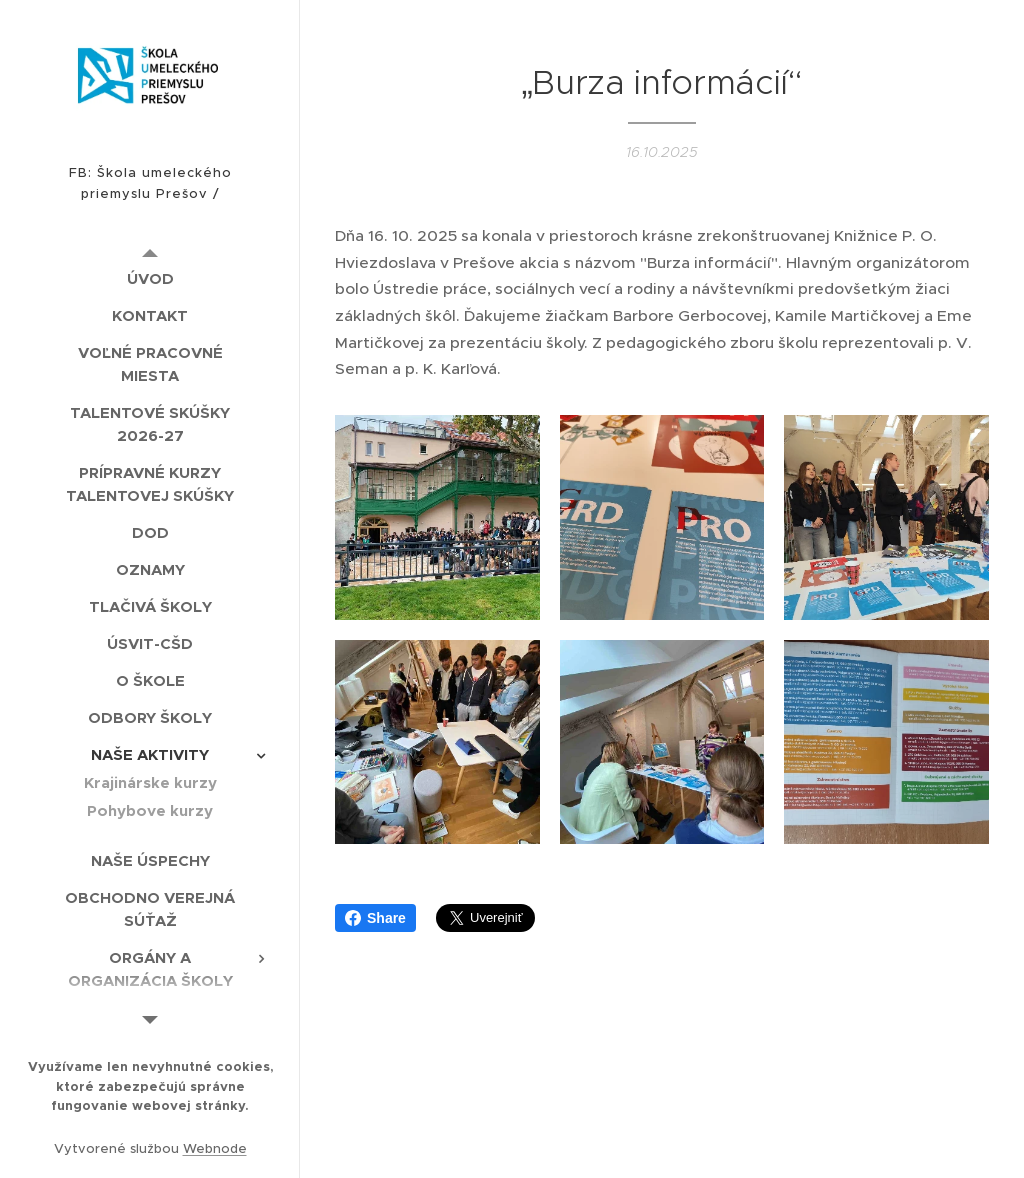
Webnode (215, 1148)
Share (375, 918)
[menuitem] (150, 278)
